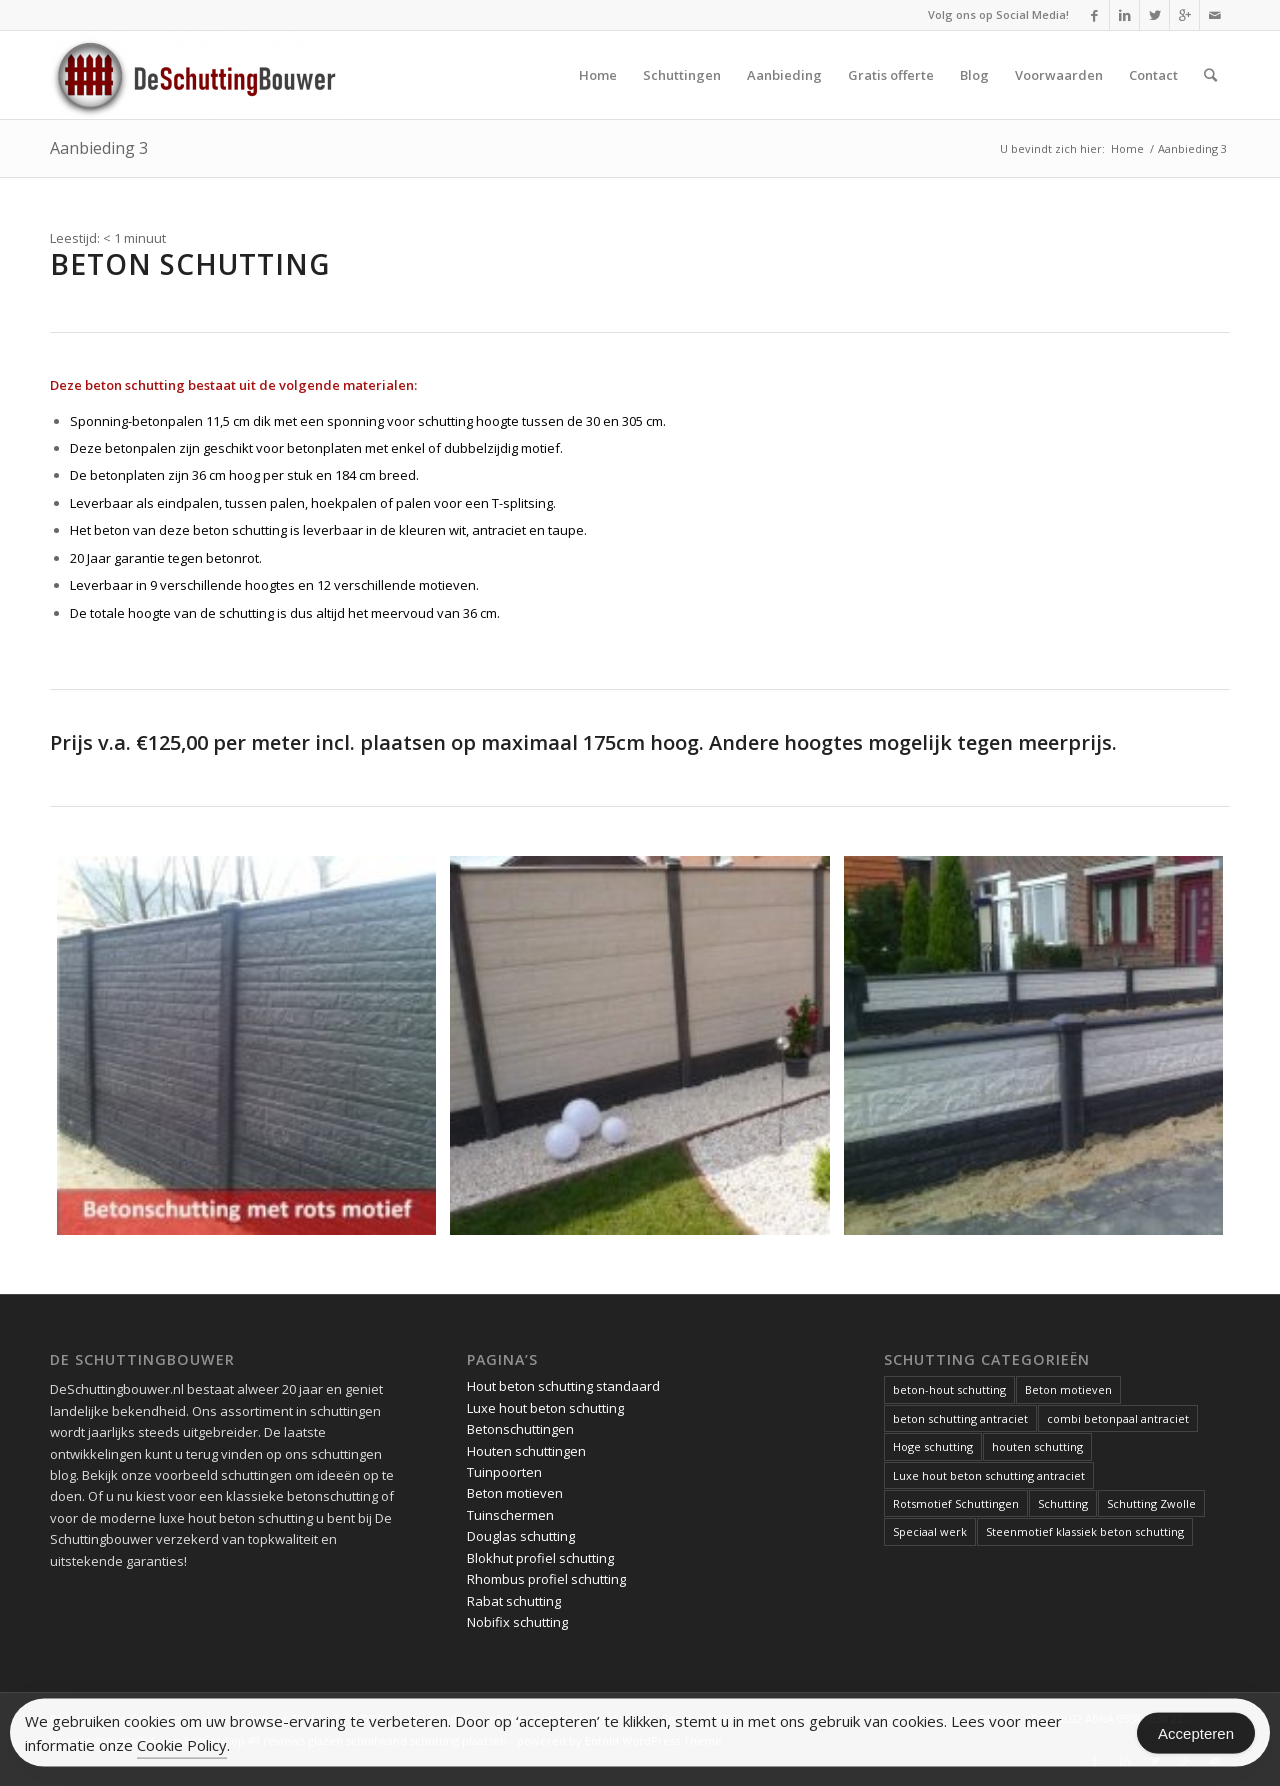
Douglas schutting (521, 1536)
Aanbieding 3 (99, 148)
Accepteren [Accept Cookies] (1196, 1736)
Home (1127, 148)
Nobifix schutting (517, 1622)
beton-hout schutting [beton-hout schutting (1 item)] (949, 1389)
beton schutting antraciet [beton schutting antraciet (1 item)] (960, 1418)
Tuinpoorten (504, 1472)
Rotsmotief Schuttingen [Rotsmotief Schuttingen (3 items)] (956, 1503)
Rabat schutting (514, 1601)
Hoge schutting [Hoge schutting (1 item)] (933, 1446)
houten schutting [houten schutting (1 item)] (1037, 1446)
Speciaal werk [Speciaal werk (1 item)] (930, 1531)
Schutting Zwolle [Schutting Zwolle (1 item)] (1151, 1503)
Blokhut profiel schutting (540, 1558)
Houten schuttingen (526, 1451)
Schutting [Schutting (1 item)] (1063, 1503)
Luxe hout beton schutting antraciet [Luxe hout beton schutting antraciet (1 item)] (989, 1475)
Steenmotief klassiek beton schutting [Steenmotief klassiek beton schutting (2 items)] (1085, 1531)
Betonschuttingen (520, 1429)
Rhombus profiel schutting (546, 1579)
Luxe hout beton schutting (545, 1408)
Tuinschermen (510, 1515)
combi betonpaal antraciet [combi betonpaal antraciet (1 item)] (1118, 1418)
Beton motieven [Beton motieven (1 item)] (1068, 1389)
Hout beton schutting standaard (563, 1386)
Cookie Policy (182, 1748)
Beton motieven (515, 1493)
